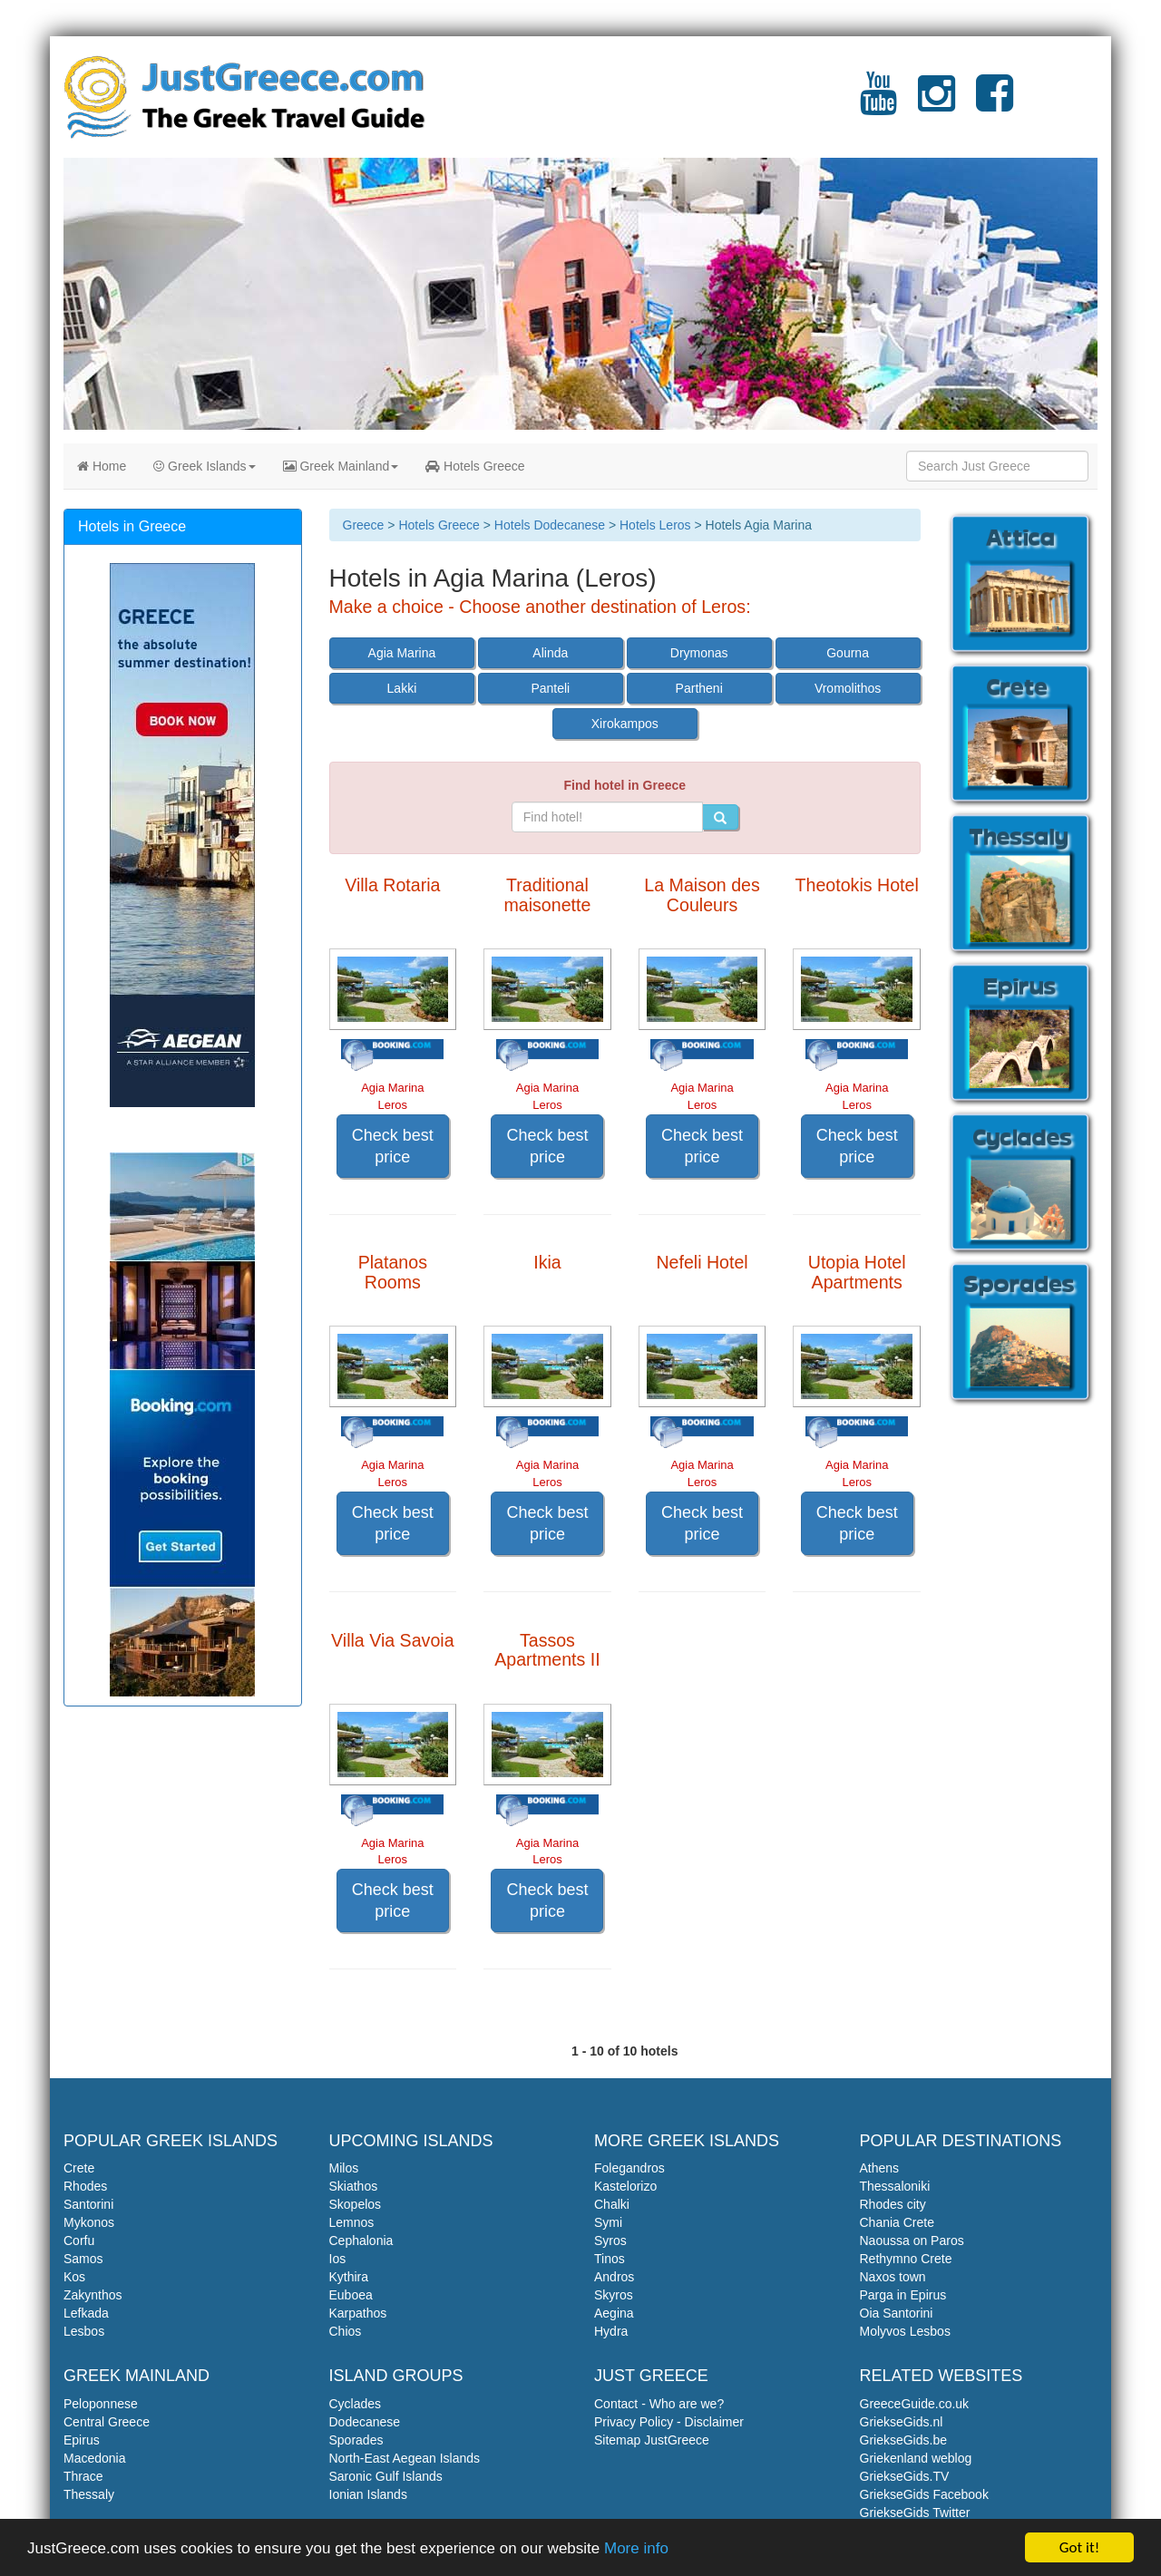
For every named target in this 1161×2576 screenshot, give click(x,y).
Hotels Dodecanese (549, 525)
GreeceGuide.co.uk (915, 2403)
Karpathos (358, 2313)
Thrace (83, 2476)
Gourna (847, 653)
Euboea (351, 2295)
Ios (337, 2258)
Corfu (78, 2240)
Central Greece (106, 2422)
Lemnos (352, 2222)
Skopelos (355, 2204)
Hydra (611, 2331)
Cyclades (355, 2403)
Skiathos (353, 2186)
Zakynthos (92, 2295)
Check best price (393, 1146)
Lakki (402, 688)
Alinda (550, 653)
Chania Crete (897, 2222)
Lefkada (86, 2313)
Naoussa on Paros (912, 2240)
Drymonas (699, 653)
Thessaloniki (895, 2186)
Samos (83, 2258)
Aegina (614, 2313)
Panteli (550, 688)
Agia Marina (402, 653)
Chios (345, 2331)
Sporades (356, 2440)
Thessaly (88, 2494)
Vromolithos (848, 688)
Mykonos (88, 2222)
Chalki (611, 2204)
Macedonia (94, 2458)
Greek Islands (204, 466)
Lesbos (83, 2331)
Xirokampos (625, 723)
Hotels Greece (474, 466)
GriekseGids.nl (901, 2422)
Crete (78, 2168)
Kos (74, 2277)
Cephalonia (361, 2240)
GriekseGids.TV (905, 2476)
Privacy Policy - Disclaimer (669, 2422)
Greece (364, 525)
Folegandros (629, 2168)
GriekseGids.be (903, 2440)
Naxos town (893, 2277)
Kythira (349, 2277)
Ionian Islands (368, 2494)
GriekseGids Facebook (924, 2494)
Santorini (88, 2204)
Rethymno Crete (906, 2258)
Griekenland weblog (916, 2458)
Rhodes (85, 2186)
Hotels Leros (655, 525)
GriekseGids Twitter (915, 2512)
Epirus (81, 2440)
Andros (614, 2277)
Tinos (609, 2258)
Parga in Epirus (903, 2295)
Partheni (699, 688)
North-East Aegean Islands (405, 2458)
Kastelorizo (625, 2186)
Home (101, 466)
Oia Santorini (896, 2313)
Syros (610, 2240)
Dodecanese (365, 2422)
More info (636, 2548)
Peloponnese (100, 2403)
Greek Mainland (341, 466)
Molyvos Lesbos (905, 2331)
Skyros (613, 2295)
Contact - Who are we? (659, 2403)
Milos (344, 2168)
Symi (608, 2222)
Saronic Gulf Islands (386, 2476)
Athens (880, 2168)
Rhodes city (893, 2204)
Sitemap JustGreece (651, 2440)
